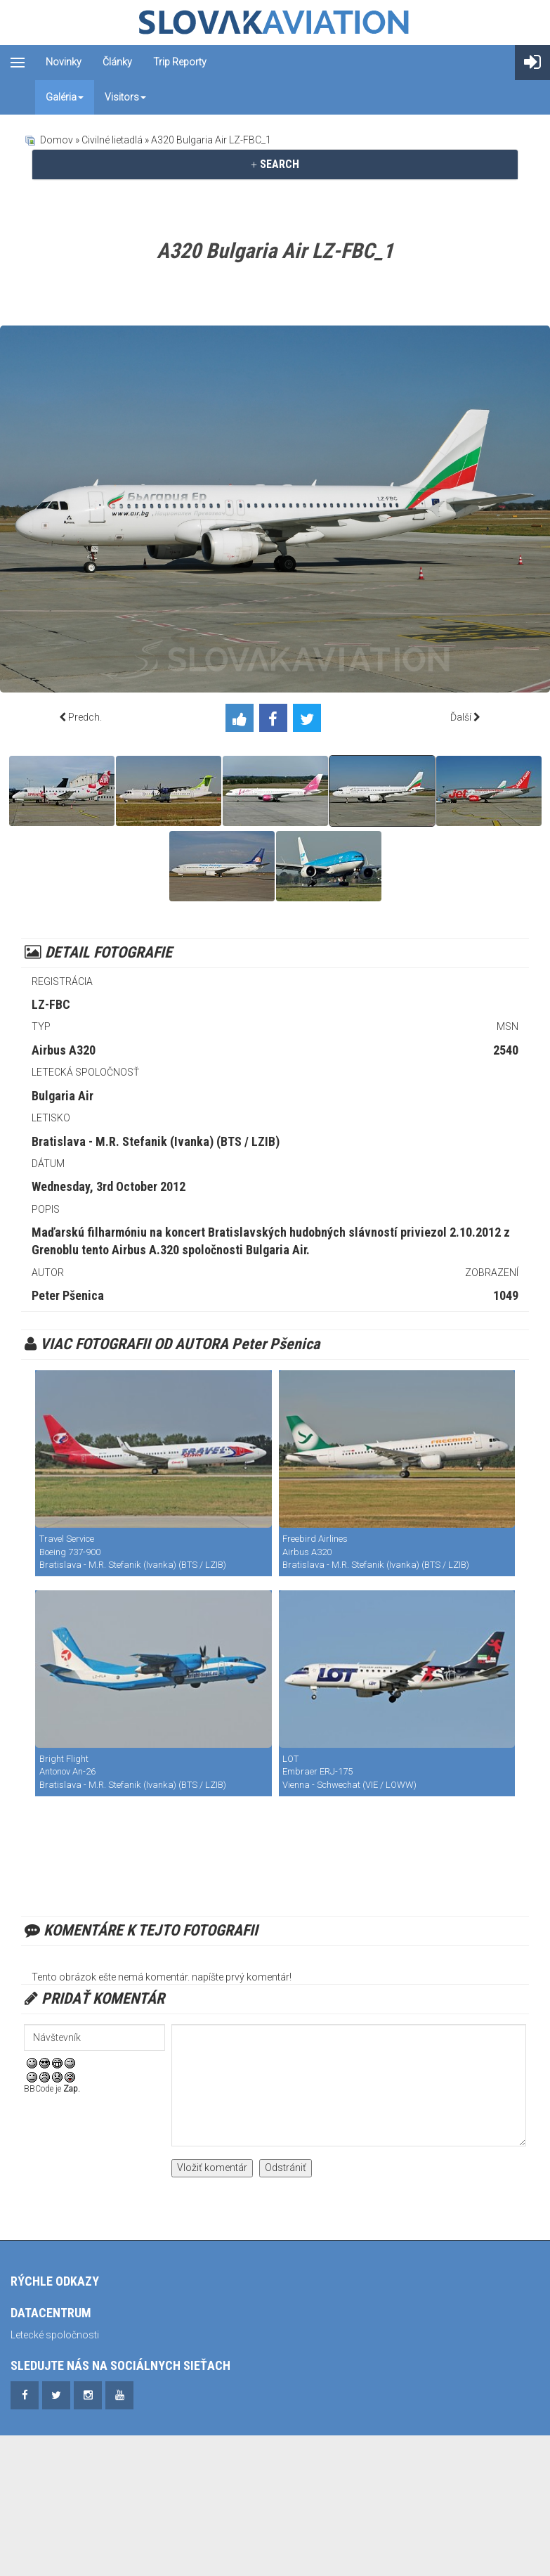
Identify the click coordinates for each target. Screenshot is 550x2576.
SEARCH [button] (275, 164)
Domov (56, 140)
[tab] (275, 164)
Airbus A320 (64, 1050)
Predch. (85, 717)
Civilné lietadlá (112, 140)
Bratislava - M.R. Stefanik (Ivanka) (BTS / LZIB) (156, 1141)
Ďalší (460, 717)
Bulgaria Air (62, 1095)
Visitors (125, 97)
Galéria (65, 97)
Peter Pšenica (68, 1295)
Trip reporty (180, 61)
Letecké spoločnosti (55, 2334)
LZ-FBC (51, 1004)
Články (117, 61)
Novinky (63, 61)
